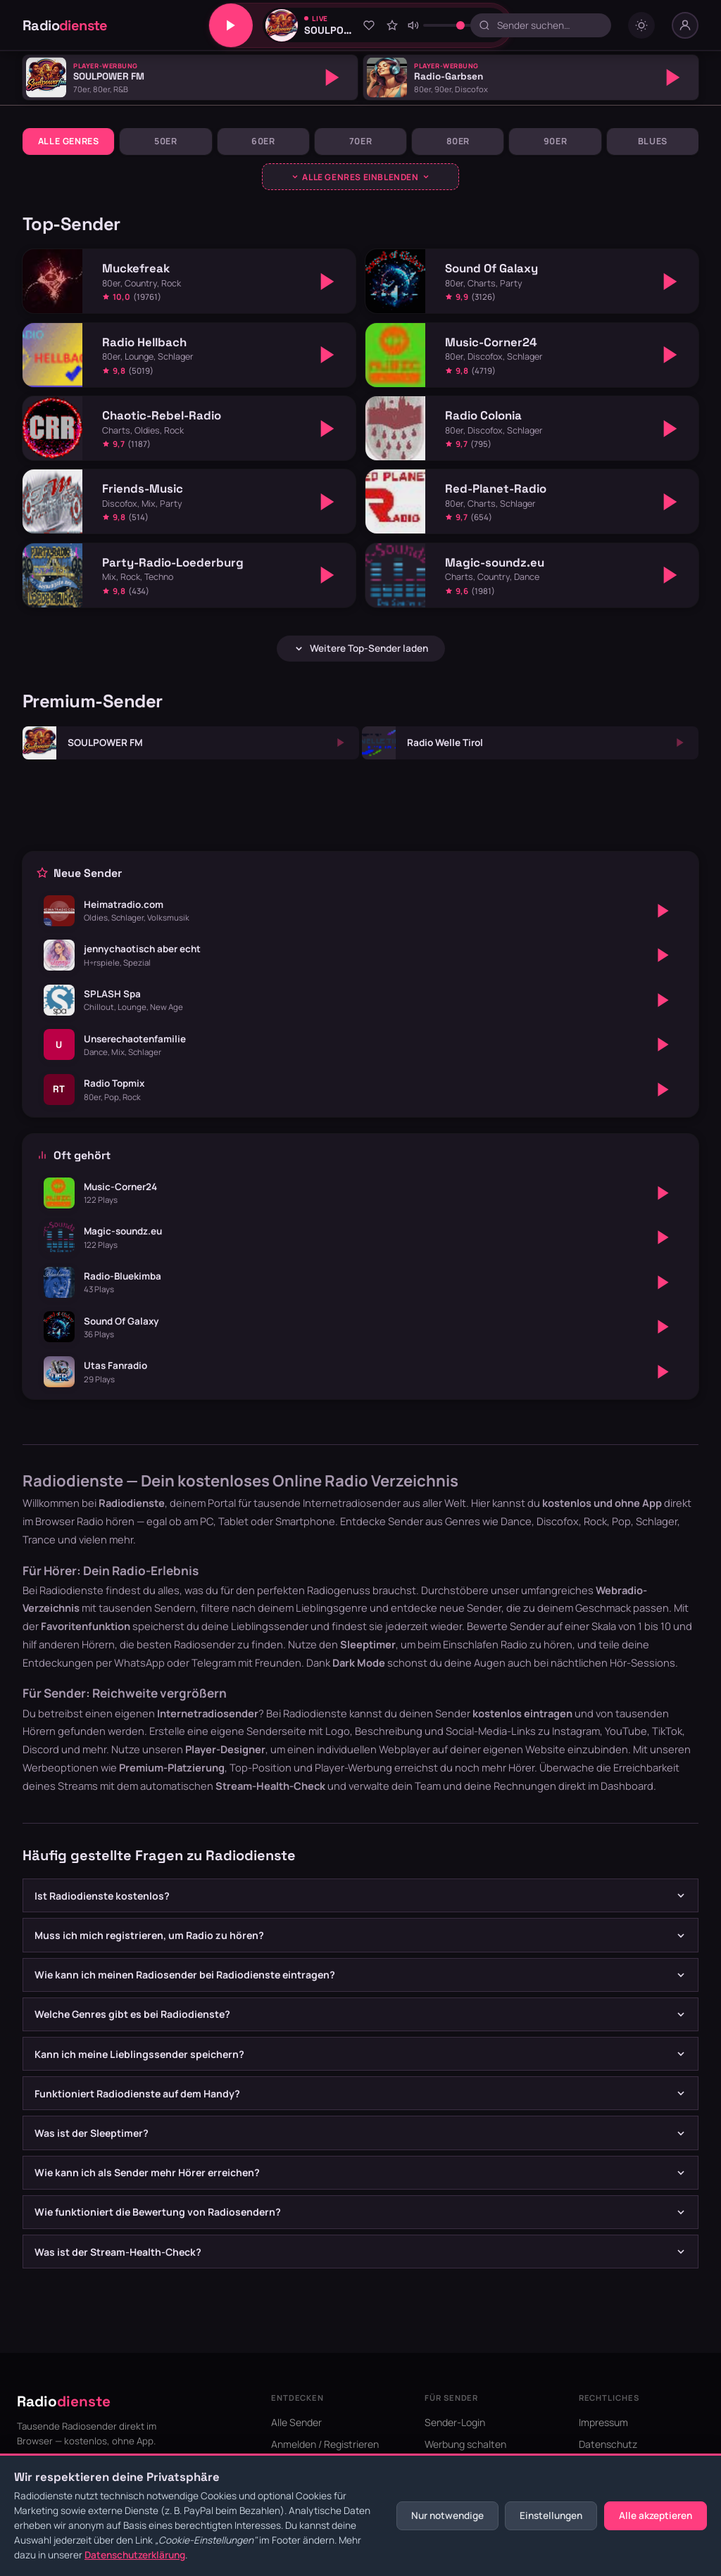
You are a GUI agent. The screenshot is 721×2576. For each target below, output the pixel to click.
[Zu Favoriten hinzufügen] (368, 25)
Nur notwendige (447, 2515)
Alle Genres (68, 141)
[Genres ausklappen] (361, 176)
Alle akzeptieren (655, 2515)
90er (556, 141)
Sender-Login (455, 2422)
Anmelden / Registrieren (325, 2444)
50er (165, 141)
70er (360, 141)
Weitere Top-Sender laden (361, 648)
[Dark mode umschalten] (641, 25)
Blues (652, 141)
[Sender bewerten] (392, 25)
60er (263, 141)
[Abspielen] (332, 77)
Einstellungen (551, 2515)
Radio (65, 25)
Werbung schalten (465, 2444)
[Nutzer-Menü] (685, 25)
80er (458, 141)
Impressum (603, 2422)
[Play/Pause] (231, 25)
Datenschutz (608, 2444)
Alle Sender (296, 2422)
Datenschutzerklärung (134, 2555)
